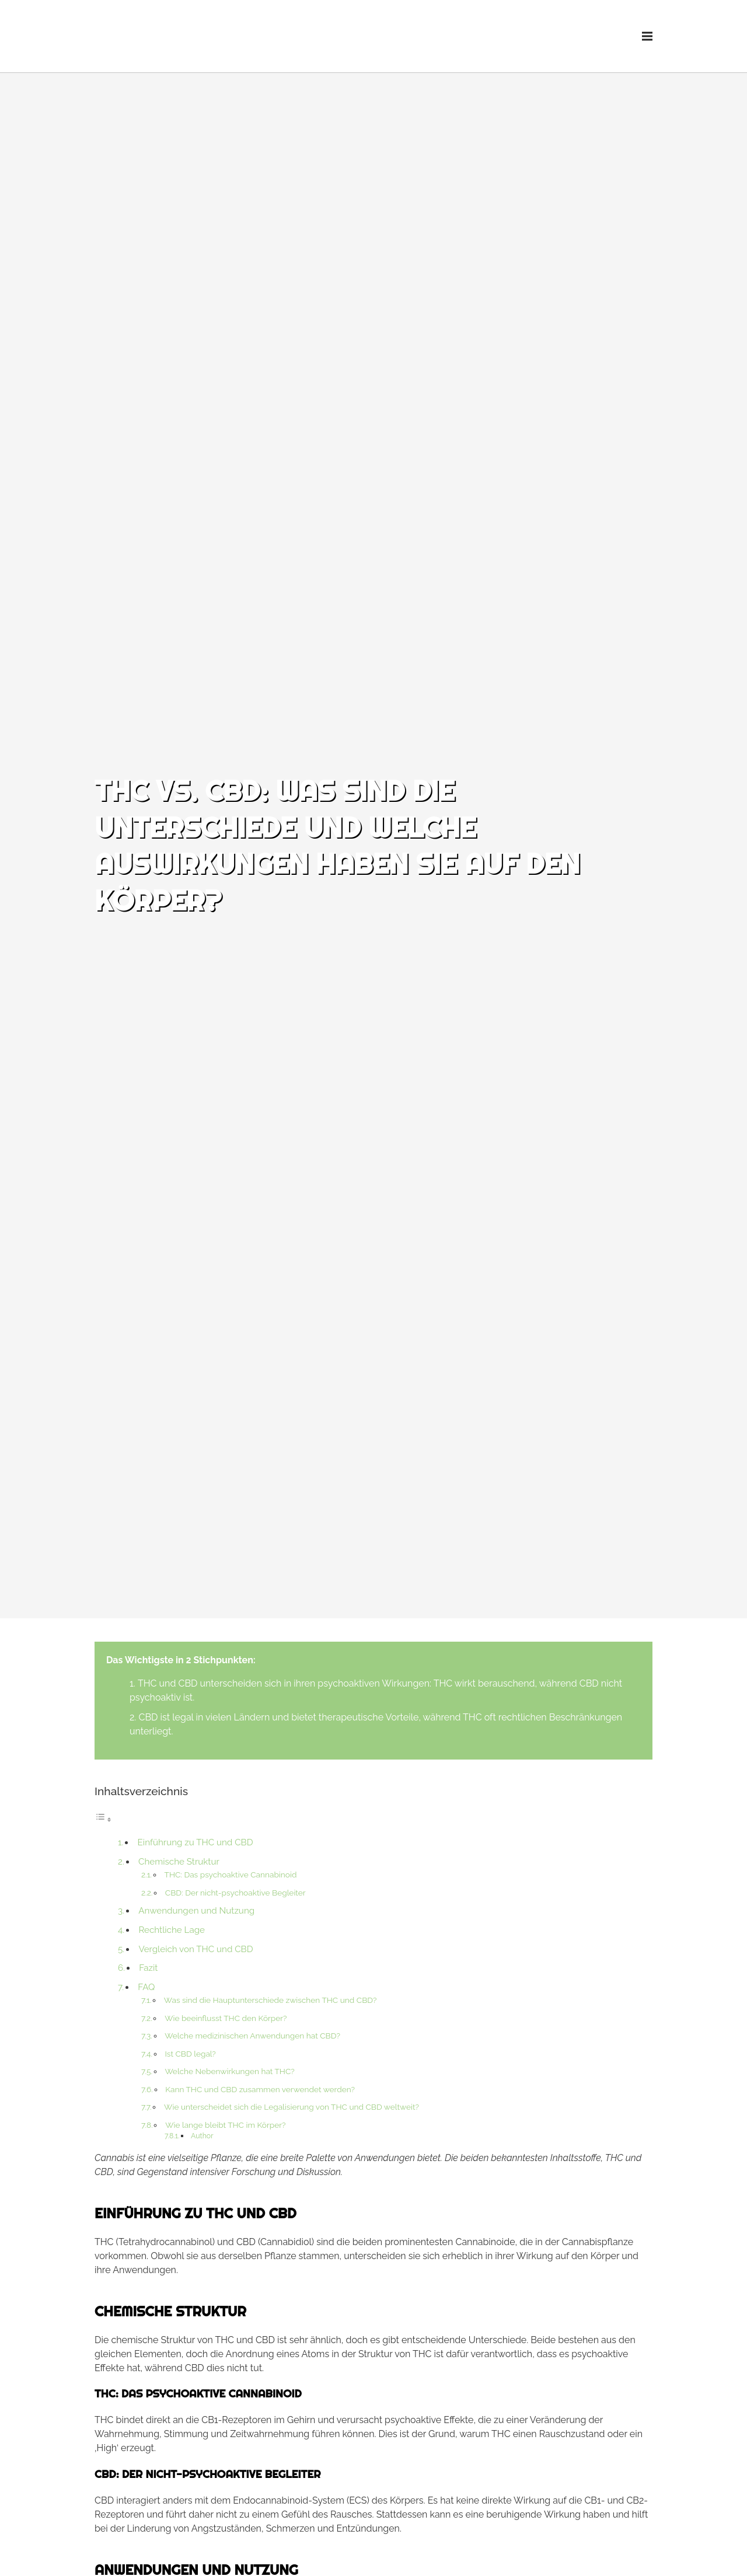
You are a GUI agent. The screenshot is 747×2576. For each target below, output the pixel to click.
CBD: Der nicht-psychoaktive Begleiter (235, 1892)
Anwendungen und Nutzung (196, 1910)
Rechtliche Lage (171, 1930)
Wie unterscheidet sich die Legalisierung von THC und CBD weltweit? (291, 2106)
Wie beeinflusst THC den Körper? (226, 2018)
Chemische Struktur (178, 1861)
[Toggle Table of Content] (103, 1819)
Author (202, 2135)
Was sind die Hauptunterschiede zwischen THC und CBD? (270, 2000)
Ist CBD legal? (190, 2053)
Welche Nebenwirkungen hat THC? (229, 2071)
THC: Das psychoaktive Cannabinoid (231, 1874)
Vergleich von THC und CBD (195, 1949)
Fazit (148, 1968)
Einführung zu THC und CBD (195, 1842)
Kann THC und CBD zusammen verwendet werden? (260, 2089)
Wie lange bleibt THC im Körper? (225, 2125)
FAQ (146, 1987)
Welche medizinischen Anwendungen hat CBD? (252, 2035)
